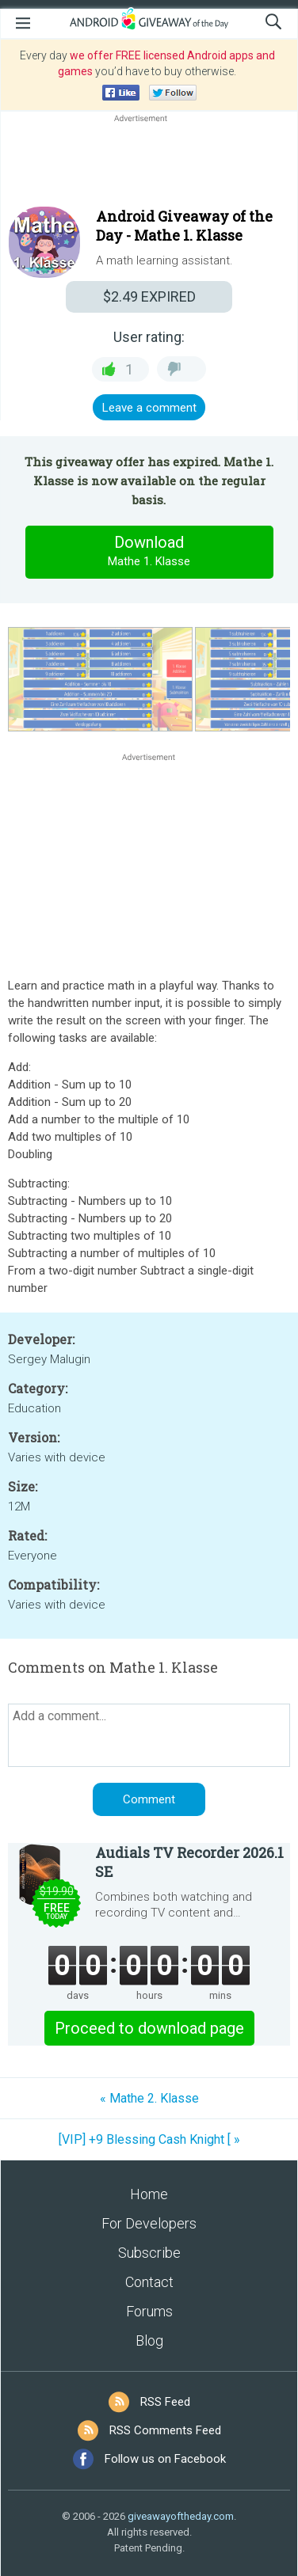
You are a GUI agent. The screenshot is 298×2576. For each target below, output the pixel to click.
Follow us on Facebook (165, 2459)
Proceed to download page (149, 2028)
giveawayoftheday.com (181, 2516)
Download (149, 552)
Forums (149, 2311)
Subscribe (149, 2252)
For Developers (149, 2223)
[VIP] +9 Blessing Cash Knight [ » (149, 2139)
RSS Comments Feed (165, 2430)
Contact (149, 2282)
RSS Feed (165, 2402)
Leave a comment (149, 408)
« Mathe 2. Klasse (149, 2098)
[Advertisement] (149, 163)
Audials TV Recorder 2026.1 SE (189, 1862)
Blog (149, 2340)
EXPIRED (149, 296)
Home (149, 2194)
